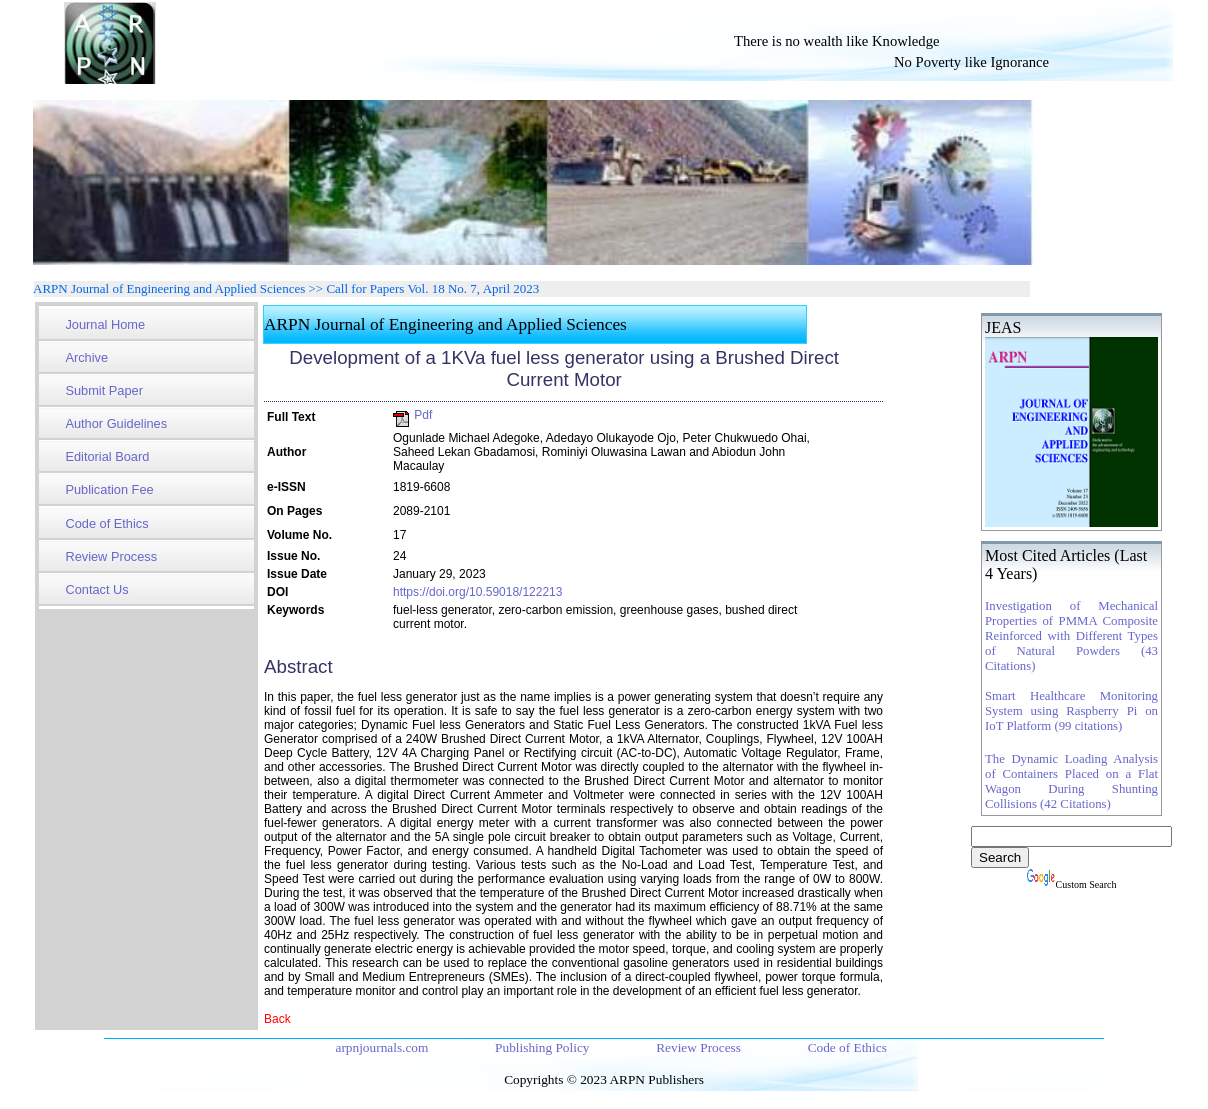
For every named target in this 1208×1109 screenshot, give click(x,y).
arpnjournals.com (383, 1047)
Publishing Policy (544, 1047)
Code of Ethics (106, 523)
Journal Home (105, 324)
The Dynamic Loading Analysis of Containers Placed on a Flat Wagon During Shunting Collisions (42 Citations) (1071, 781)
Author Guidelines (116, 423)
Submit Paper (104, 390)
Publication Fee (109, 489)
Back (277, 1019)
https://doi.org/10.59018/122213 (477, 592)
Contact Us (96, 589)
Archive (86, 357)
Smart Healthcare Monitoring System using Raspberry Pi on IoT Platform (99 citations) (1071, 711)
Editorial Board (107, 456)
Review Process (111, 556)
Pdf (412, 415)
